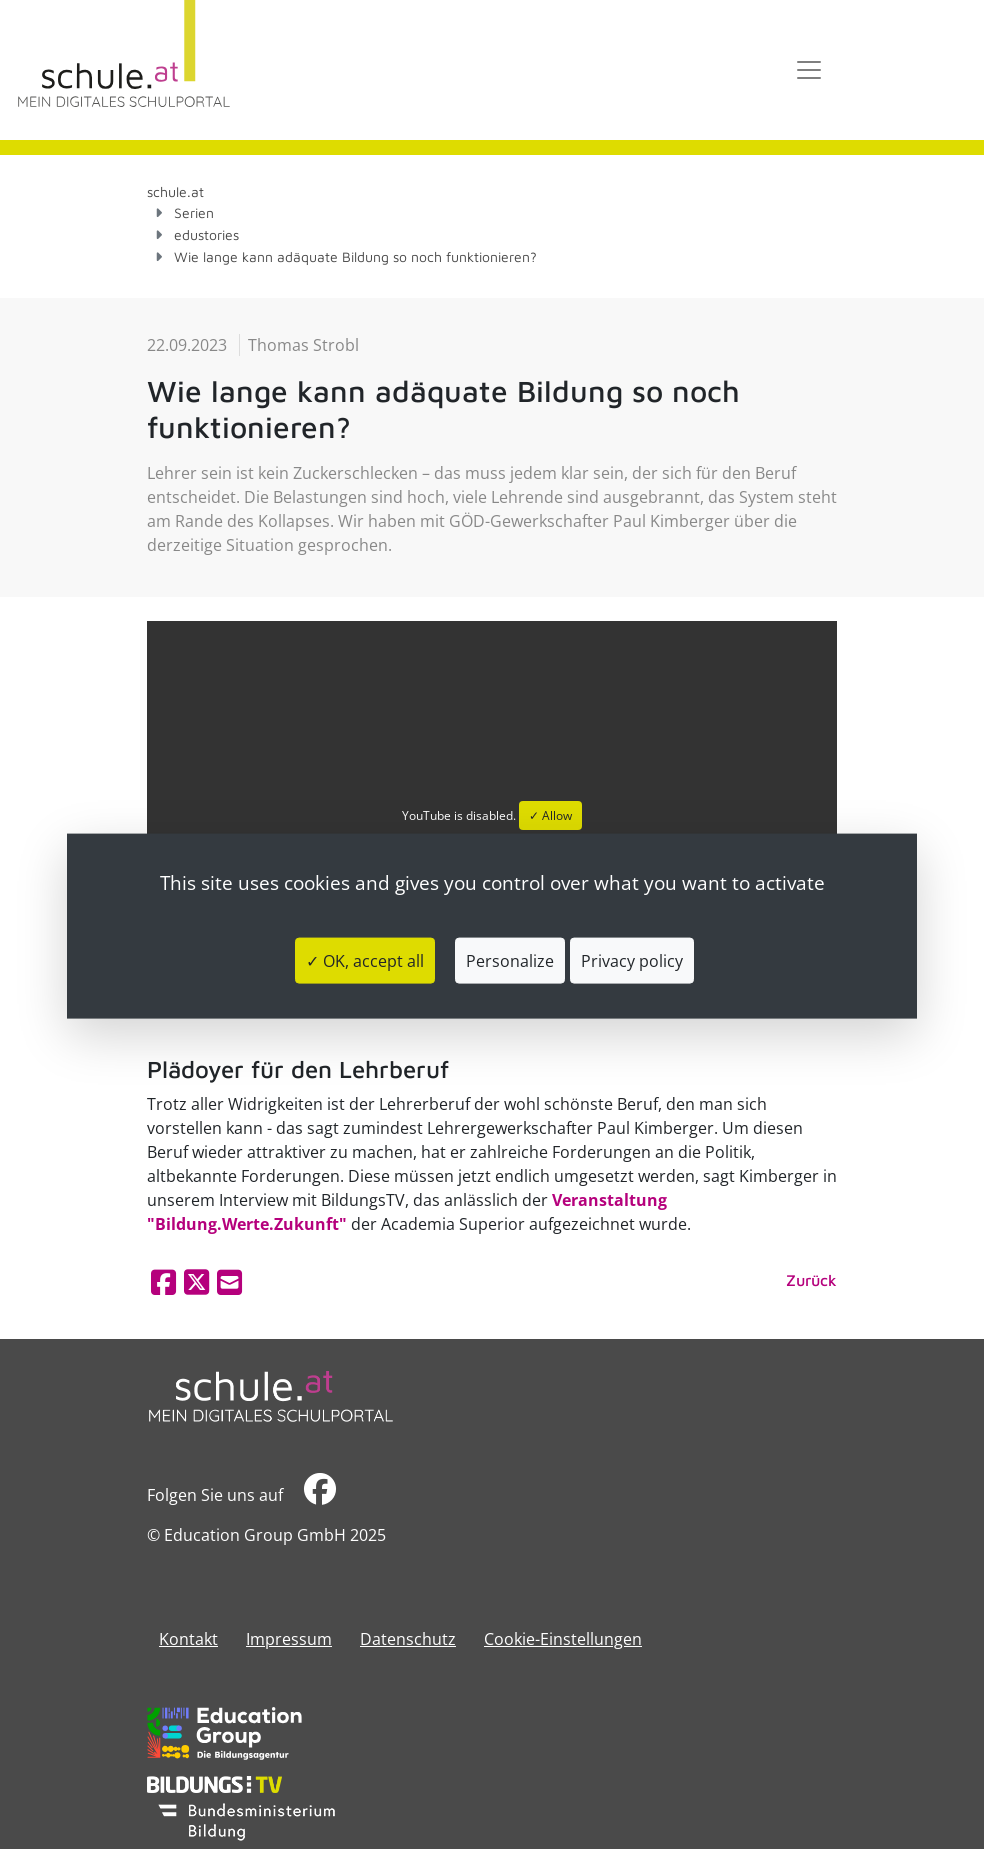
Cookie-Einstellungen (563, 1639)
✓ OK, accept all (365, 960)
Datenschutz (408, 1639)
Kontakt (188, 1639)
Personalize (510, 960)
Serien (194, 212)
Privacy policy (632, 960)
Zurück (811, 1280)
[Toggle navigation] (809, 70)
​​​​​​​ (320, 1494)
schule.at (175, 191)
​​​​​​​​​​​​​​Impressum (289, 1639)
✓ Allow (550, 815)
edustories (206, 234)
